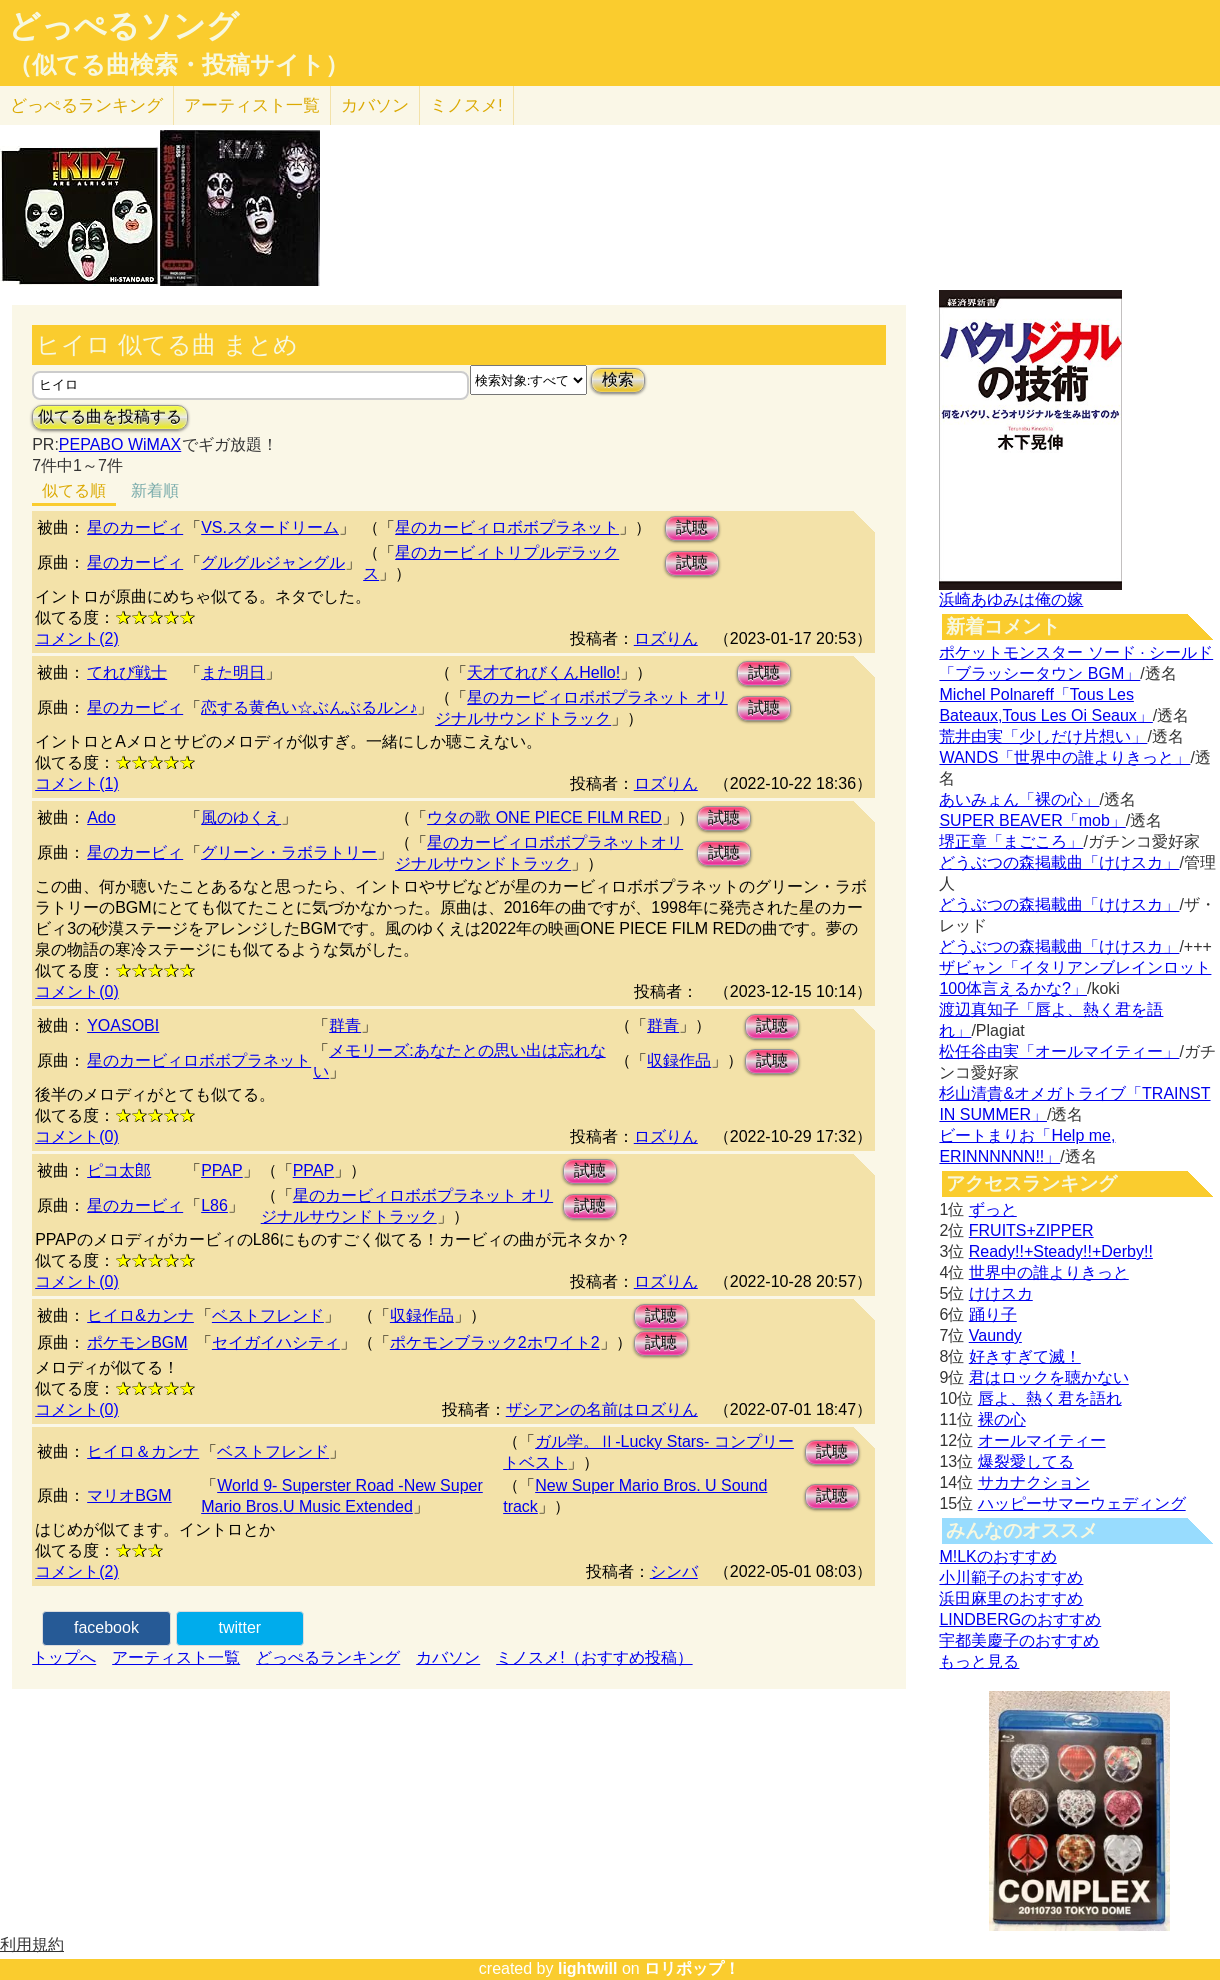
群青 (345, 1025)
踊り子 (993, 1314)
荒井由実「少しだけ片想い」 (1043, 736)
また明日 (233, 672)
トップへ (64, 1657)
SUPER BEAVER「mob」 (1032, 820)
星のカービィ (135, 527)
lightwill (588, 1968)
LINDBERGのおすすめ (1020, 1619)
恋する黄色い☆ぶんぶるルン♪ (309, 707)
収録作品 (679, 1060)
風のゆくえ (241, 817)
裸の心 (1002, 1419)
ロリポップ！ (692, 1968)
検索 (618, 379)
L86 (214, 1205)
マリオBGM (129, 1495)
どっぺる (86, 105)
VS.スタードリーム (270, 527)
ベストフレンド (268, 1315)
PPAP (222, 1170)
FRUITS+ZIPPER (1031, 1230)
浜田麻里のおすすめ (1011, 1598)
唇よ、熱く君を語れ (1050, 1398)
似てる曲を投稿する (110, 416)
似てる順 (74, 490)
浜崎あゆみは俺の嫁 (1011, 599)
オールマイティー (1042, 1440)
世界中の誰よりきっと (1049, 1272)
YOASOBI (123, 1025)
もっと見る (979, 1661)
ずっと (993, 1209)
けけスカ (1001, 1293)
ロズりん (666, 638)
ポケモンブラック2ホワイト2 (495, 1342)
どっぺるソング (123, 26)
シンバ (674, 1571)
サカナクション (1034, 1482)
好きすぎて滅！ (1025, 1356)
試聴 (692, 527)
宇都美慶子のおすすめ (1019, 1640)
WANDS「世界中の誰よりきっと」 (1064, 757)
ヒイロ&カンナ (140, 1315)
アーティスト (252, 105)
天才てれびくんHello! (543, 672)
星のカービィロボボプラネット (507, 527)
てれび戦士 (127, 672)
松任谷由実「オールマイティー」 (1059, 1051)
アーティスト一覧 (176, 1657)
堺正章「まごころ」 (1011, 841)
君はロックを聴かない (1049, 1377)
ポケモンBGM (137, 1342)
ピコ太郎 (119, 1170)
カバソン (375, 105)
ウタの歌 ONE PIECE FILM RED (544, 817)
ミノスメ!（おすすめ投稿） (594, 1657)
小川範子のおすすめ (1011, 1577)
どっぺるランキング (328, 1657)
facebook (106, 1627)
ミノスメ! (466, 105)
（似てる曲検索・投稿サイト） (178, 65)
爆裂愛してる (1026, 1461)
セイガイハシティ (276, 1342)
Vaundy (995, 1335)
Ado (101, 817)
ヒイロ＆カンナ (143, 1451)
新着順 (155, 490)
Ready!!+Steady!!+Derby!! (1061, 1251)
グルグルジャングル (273, 562)
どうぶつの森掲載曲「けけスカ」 (1059, 862)
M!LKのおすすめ (997, 1556)
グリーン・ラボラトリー (289, 852)
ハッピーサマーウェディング (1082, 1503)
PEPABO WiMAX (120, 444)
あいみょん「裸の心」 (1019, 799)
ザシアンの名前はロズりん (602, 1409)
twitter (240, 1627)
